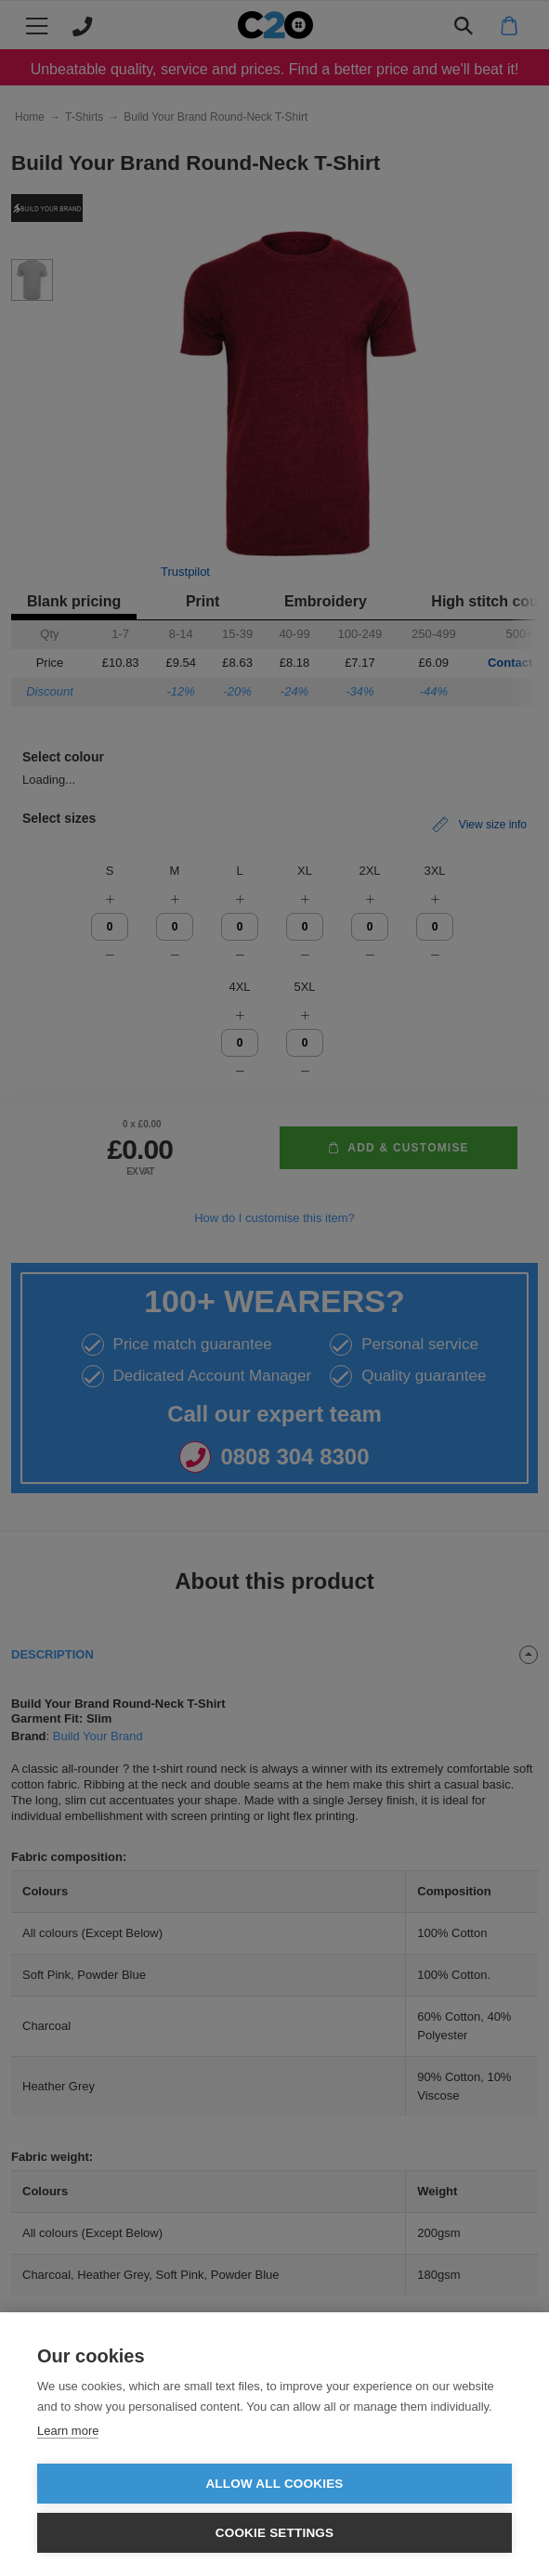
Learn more (67, 2431)
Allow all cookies (274, 2484)
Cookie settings (275, 2533)
